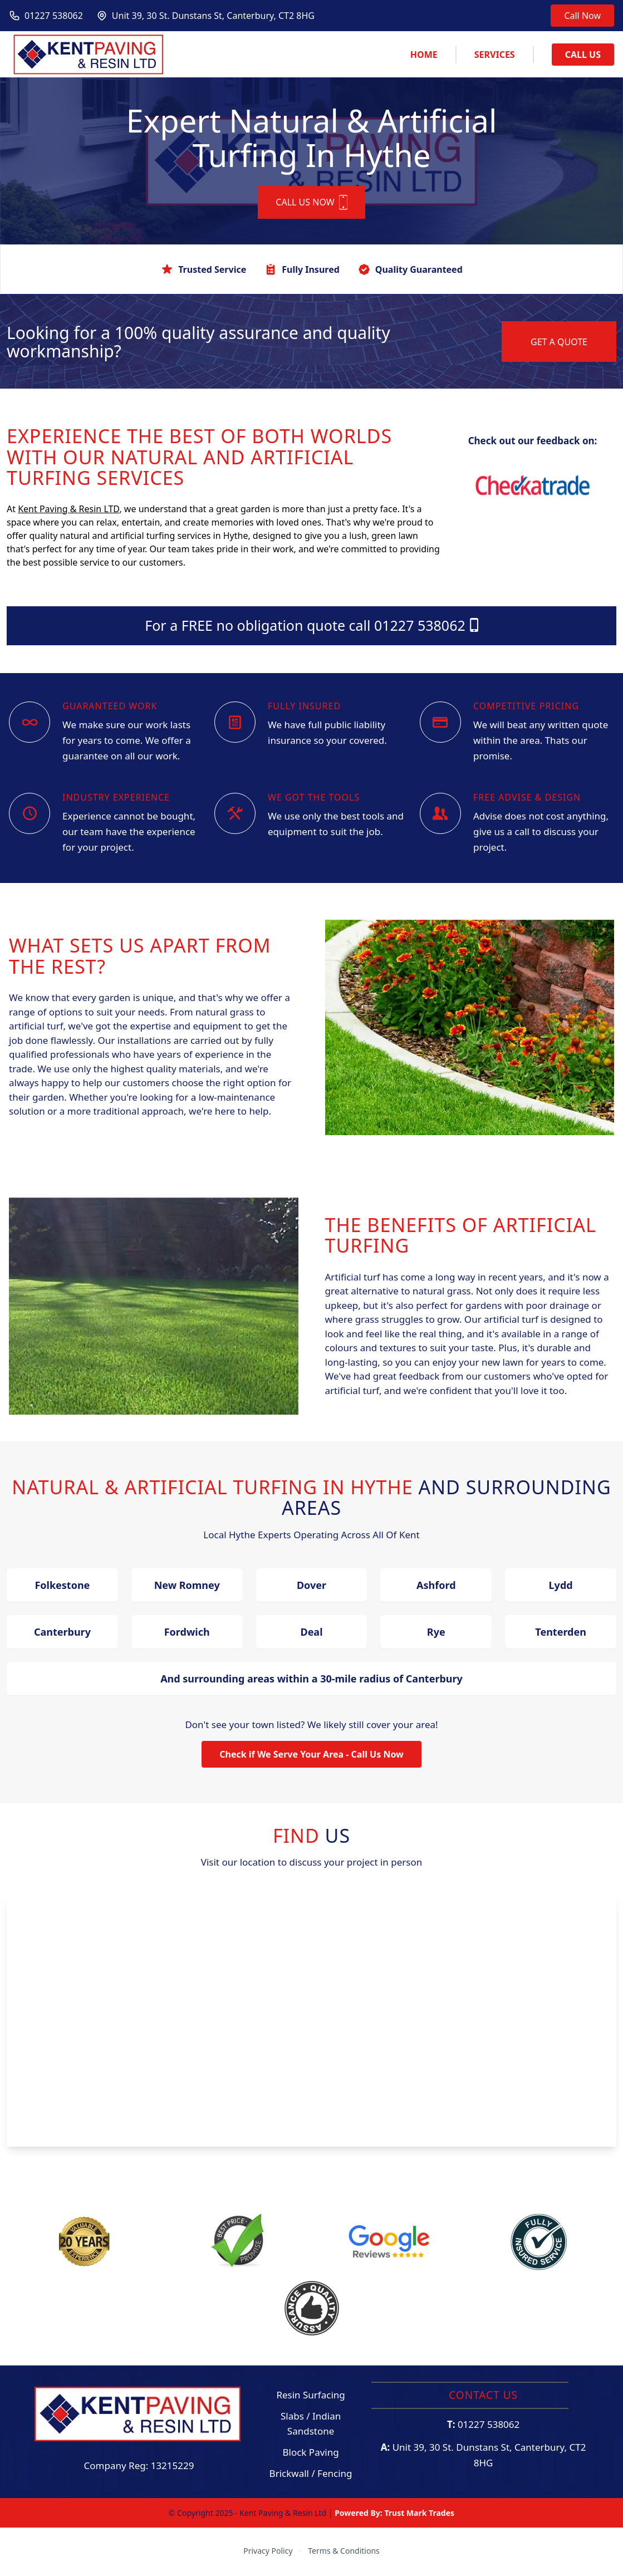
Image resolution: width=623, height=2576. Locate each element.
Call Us (583, 55)
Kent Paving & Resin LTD (68, 510)
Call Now (582, 15)
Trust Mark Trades (419, 2514)
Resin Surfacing (310, 2396)
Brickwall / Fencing (310, 2475)
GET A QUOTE (559, 344)
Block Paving (310, 2454)
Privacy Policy (267, 2552)
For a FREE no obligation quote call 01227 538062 (311, 626)
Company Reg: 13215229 (139, 2467)
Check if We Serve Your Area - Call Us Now (311, 1756)
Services (494, 55)
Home (424, 55)
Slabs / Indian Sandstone (311, 2425)
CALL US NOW (311, 204)
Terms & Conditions (344, 2552)
